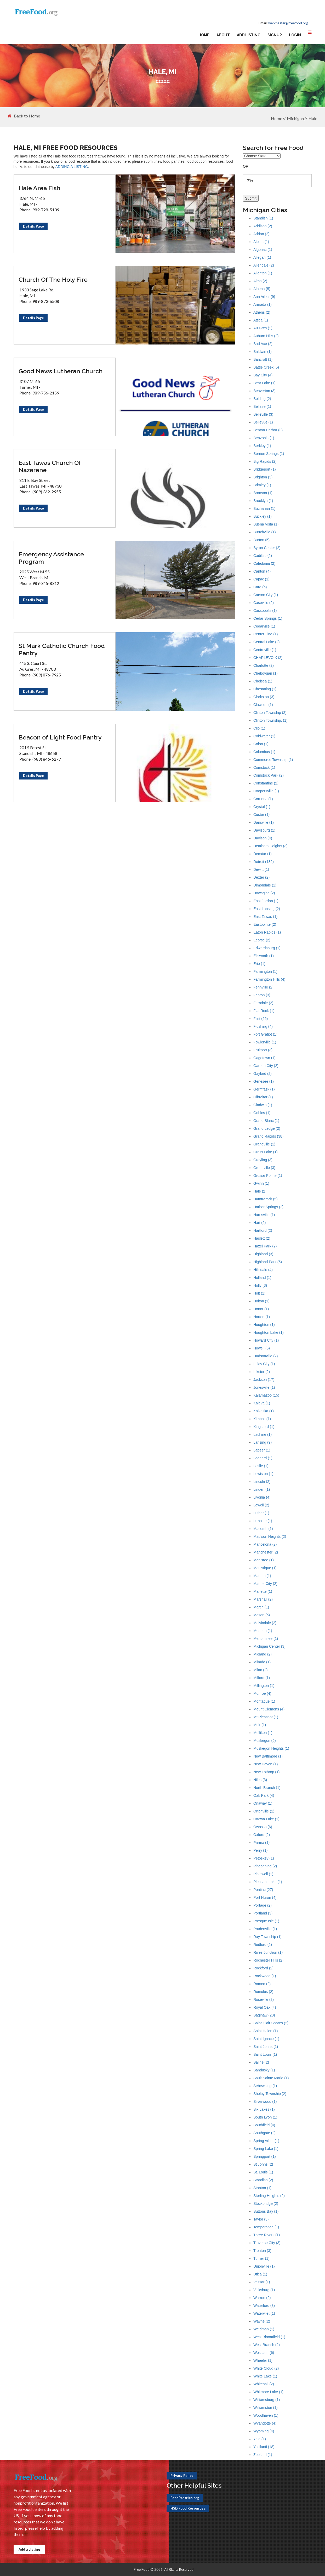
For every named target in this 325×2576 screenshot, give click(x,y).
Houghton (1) (264, 1325)
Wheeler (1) (262, 2360)
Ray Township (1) (267, 1937)
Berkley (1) (262, 446)
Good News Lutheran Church (60, 371)
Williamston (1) (265, 2407)
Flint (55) (260, 1018)
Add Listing (248, 35)
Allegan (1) (262, 257)
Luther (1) (261, 1513)
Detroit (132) (263, 862)
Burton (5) (261, 540)
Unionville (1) (264, 2266)
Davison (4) (262, 838)
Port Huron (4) (265, 1897)
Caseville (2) (263, 603)
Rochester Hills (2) (268, 1960)
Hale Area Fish (39, 187)
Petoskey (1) (263, 1858)
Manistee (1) (263, 1560)
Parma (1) (261, 1842)
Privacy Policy (181, 2475)
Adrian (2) (261, 234)
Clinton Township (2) (270, 712)
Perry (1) (260, 1850)
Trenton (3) (262, 2251)
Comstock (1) (264, 767)
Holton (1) (261, 1301)
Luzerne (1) (262, 1521)
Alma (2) (260, 281)
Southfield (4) (264, 2125)
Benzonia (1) (263, 438)
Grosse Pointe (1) (267, 1175)
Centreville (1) (264, 650)
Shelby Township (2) (269, 2094)
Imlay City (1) (264, 1364)
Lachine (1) (262, 1434)
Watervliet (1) (264, 2313)
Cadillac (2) (262, 555)
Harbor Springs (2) (268, 1207)
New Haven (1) (265, 1764)
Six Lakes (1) (264, 2109)
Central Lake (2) (266, 642)
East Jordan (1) (265, 901)
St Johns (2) (263, 2164)
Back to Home (24, 116)
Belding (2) (262, 399)
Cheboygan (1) (265, 673)
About (223, 35)
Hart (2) (259, 1223)
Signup (274, 35)
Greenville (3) (264, 1168)
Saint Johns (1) (265, 2046)
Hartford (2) (262, 1230)
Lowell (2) (261, 1505)
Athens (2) (261, 312)
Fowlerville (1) (264, 1042)
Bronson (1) (262, 493)
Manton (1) (262, 1576)
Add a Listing (29, 2549)
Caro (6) (260, 587)
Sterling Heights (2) (269, 2196)
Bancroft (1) (262, 359)
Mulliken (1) (262, 1733)
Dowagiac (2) (264, 893)
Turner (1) (261, 2258)
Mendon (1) (262, 1631)
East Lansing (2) (266, 909)
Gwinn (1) (261, 1183)
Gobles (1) (261, 1113)
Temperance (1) (266, 2227)
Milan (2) (260, 1670)
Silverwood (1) (265, 2101)
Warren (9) (262, 2298)
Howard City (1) (266, 1340)
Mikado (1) (262, 1662)
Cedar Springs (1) (267, 618)
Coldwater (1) (264, 736)
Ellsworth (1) (263, 956)
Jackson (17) (263, 1379)
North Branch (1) (266, 1788)
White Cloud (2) (266, 2368)
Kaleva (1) (261, 1403)
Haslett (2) (261, 1238)
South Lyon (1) (265, 2117)
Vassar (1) (261, 2282)
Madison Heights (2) (269, 1536)
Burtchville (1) (264, 532)
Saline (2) (261, 2062)
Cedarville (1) (264, 626)
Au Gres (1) (262, 328)
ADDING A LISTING (71, 167)
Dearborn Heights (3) (270, 846)
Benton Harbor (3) (268, 430)
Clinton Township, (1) (270, 720)
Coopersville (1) (266, 791)
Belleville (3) (263, 414)
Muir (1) (259, 1725)
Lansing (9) (262, 1442)
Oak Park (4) (263, 1795)
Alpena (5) (261, 289)
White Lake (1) (265, 2376)
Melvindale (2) (264, 1623)
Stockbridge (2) (265, 2203)
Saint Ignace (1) (266, 2039)
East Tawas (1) (265, 916)
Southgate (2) (264, 2133)
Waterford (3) (264, 2305)
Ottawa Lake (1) (266, 1819)
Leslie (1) (261, 1466)
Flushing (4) (263, 1026)
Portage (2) (262, 1905)
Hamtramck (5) (265, 1199)
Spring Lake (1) (265, 2148)
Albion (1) (261, 242)
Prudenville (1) (265, 1929)
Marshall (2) (263, 1599)
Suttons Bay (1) (266, 2211)
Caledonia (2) (264, 563)
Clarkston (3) (263, 697)
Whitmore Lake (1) (268, 2392)
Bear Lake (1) (264, 383)
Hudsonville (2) (265, 1356)
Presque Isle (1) (266, 1921)
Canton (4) (262, 571)
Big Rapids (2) (265, 461)
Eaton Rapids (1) (267, 932)
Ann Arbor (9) (264, 297)
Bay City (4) (262, 375)
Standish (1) (263, 218)
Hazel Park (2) (265, 1246)
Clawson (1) (263, 705)
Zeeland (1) (262, 2455)
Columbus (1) (264, 752)
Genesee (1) (263, 1081)
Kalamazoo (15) (266, 1395)
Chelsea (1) (262, 681)
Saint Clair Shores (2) (270, 2023)
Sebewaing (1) (265, 2086)
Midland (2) (262, 1654)
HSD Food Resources (187, 2508)
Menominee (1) (265, 1638)
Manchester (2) (265, 1552)
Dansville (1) (263, 822)
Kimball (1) (262, 1419)
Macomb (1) (263, 1529)
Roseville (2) (263, 1999)
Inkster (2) (261, 1372)
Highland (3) (263, 1254)
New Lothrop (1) (266, 1772)
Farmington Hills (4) (269, 979)
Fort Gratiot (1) (265, 1034)
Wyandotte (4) (264, 2423)
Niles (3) (260, 1780)
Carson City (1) (265, 595)
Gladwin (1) (262, 1105)
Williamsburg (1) (266, 2400)
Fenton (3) (261, 995)
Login (295, 35)
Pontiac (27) (263, 1890)
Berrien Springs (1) (268, 453)
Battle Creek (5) (266, 367)
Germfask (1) (264, 1089)
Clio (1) (259, 728)
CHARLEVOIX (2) (267, 658)
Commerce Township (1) (273, 760)
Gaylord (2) (262, 1073)
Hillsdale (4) (263, 1270)
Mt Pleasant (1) (265, 1717)
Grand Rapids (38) (268, 1136)
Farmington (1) (265, 971)
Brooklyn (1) (263, 501)
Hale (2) (259, 1191)
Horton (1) (261, 1317)
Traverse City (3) (267, 2243)
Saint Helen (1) (265, 2031)
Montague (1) (264, 1701)
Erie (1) (259, 964)
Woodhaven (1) (265, 2415)
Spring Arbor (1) (266, 2141)
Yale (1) (259, 2439)
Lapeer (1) (261, 1450)
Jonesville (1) (264, 1387)
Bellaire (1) (262, 406)
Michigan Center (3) (269, 1646)
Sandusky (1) (264, 2070)
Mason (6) (261, 1615)
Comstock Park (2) (268, 775)
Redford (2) (262, 1944)
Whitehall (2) (263, 2384)
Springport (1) (264, 2156)
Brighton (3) (262, 477)
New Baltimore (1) (268, 1756)
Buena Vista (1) (265, 524)
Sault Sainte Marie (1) (271, 2078)
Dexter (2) (261, 877)
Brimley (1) (262, 485)
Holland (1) (262, 1277)
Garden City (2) (265, 1066)
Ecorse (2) (261, 940)
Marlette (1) (262, 1591)
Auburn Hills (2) (265, 336)
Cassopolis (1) (265, 610)
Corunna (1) (263, 799)
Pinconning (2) (265, 1866)
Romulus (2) (263, 1992)
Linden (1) (261, 1489)
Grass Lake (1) (265, 1152)
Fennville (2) (263, 987)
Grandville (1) (264, 1144)
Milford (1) (261, 1678)
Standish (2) (263, 2180)
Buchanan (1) (264, 508)
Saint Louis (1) (265, 2054)
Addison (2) (262, 226)
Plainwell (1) (263, 1874)
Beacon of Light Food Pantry (60, 737)
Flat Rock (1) (263, 1011)
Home (203, 35)
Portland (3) (262, 1913)
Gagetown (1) (264, 1058)
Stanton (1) (262, 2188)
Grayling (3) (262, 1160)
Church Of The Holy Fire (53, 279)
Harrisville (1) (264, 1215)
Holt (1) (259, 1293)
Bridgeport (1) (264, 469)
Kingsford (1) (263, 1427)
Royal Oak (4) (264, 2007)
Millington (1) (263, 1686)
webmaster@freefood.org (288, 23)
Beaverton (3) (264, 391)
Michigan (295, 118)
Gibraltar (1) (263, 1097)
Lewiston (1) (263, 1474)
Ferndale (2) (263, 1003)
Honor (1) (261, 1309)
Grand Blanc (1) (266, 1120)
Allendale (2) (263, 265)
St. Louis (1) (263, 2172)
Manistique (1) (265, 1568)
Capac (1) (261, 579)
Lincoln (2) (261, 1481)
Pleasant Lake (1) (267, 1882)
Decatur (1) (262, 854)
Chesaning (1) (264, 689)
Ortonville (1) (263, 1811)
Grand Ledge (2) (266, 1128)
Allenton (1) (262, 273)
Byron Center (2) (266, 548)
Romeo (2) (262, 1984)
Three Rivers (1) (266, 2235)
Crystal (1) (261, 807)
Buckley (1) (262, 516)
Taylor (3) (261, 2219)
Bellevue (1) (263, 422)
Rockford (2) (263, 1968)
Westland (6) (263, 2353)
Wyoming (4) (263, 2431)
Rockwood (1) (264, 1976)
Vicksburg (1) (264, 2290)
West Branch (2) (266, 2345)
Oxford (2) (261, 1835)
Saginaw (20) (264, 2015)
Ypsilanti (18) (264, 2447)
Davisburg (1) (264, 830)
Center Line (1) (265, 634)
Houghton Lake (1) (268, 1332)
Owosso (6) (262, 1827)
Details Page (33, 226)
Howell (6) (261, 1348)
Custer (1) (261, 814)
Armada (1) (262, 304)
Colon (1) (261, 744)
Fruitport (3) (262, 1050)
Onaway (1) (262, 1803)
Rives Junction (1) (268, 1952)
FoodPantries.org (184, 2498)
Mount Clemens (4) (268, 1709)
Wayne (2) (261, 2321)
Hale (313, 118)
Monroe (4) (262, 1693)
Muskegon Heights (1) (271, 1748)
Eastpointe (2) (264, 924)
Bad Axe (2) (262, 344)
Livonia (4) (261, 1497)
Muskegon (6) (264, 1740)
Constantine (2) (265, 783)
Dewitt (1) (261, 869)
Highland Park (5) (267, 1262)
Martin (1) (261, 1607)
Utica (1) (260, 2274)
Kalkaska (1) (263, 1411)
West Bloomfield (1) (269, 2337)
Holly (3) (260, 1285)
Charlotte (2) (263, 665)
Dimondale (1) (264, 885)
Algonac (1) (262, 249)
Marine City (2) (265, 1583)
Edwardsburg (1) (267, 948)
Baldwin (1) (262, 351)
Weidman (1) (263, 2329)
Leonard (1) (262, 1458)
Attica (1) (260, 320)
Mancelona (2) (265, 1544)
